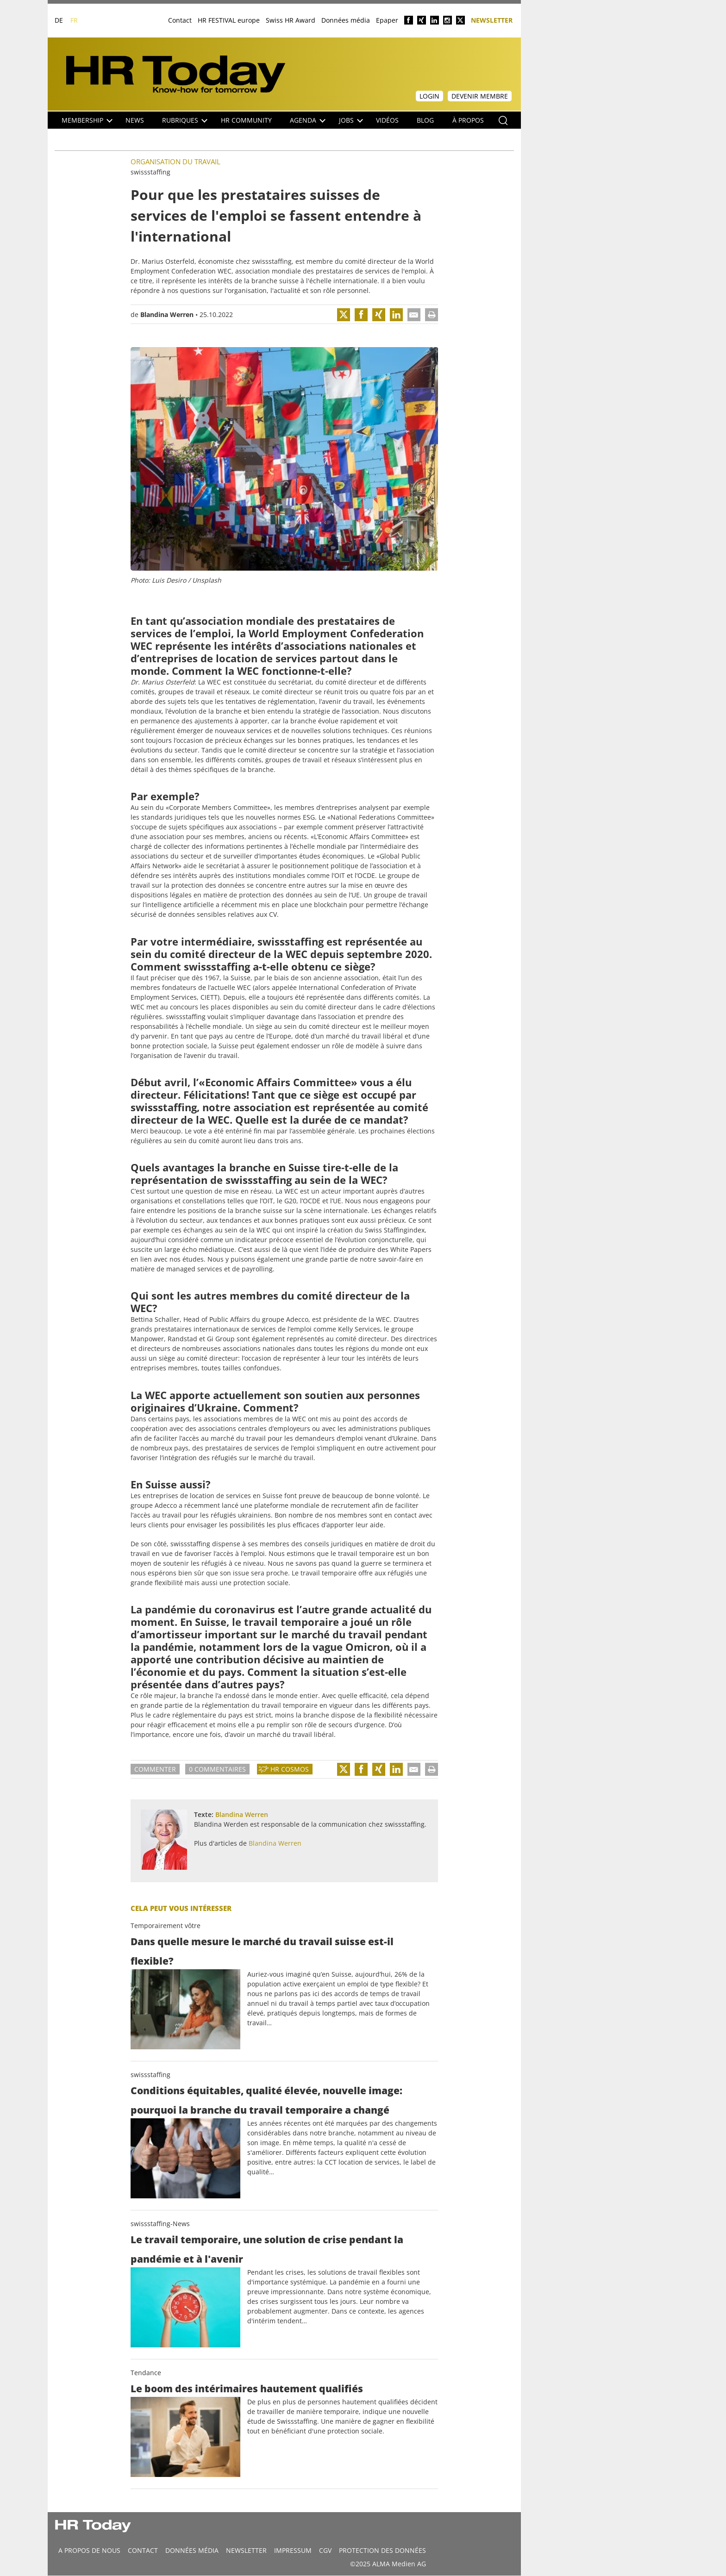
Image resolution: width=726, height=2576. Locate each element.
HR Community (246, 120)
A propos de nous (89, 2550)
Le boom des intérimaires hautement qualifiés (247, 2388)
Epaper (387, 20)
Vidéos (387, 120)
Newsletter (492, 20)
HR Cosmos (289, 1769)
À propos (468, 120)
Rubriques (184, 120)
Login (429, 96)
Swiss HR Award (290, 20)
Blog (425, 120)
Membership (87, 120)
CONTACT (143, 2550)
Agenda (307, 120)
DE (59, 20)
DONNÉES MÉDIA (192, 2550)
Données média (345, 20)
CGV (325, 2550)
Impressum (293, 2550)
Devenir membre (479, 96)
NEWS (134, 120)
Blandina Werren (167, 314)
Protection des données (382, 2550)
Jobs (351, 120)
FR (74, 20)
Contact (180, 20)
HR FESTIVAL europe (229, 20)
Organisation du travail (175, 161)
